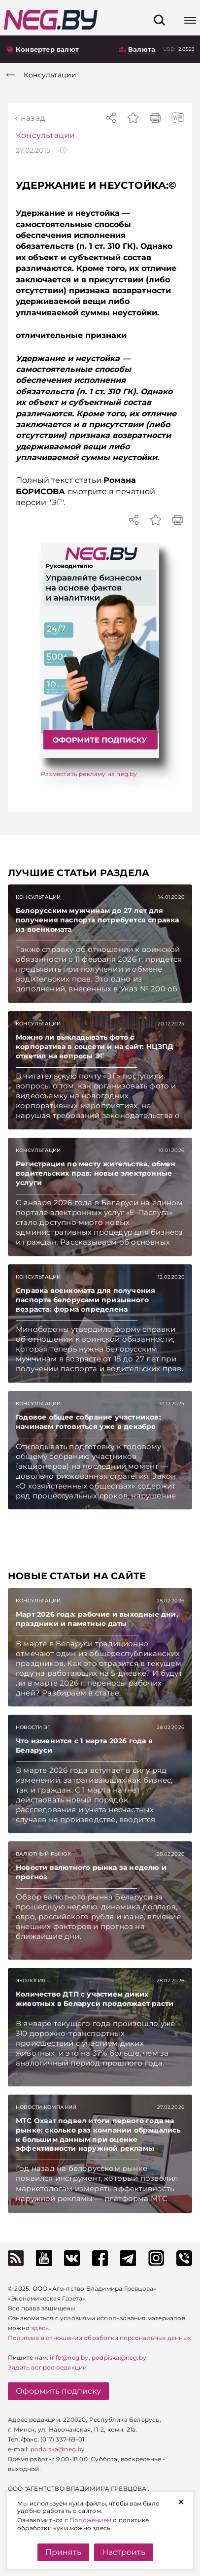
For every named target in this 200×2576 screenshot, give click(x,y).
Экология (31, 1980)
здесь (40, 2328)
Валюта (141, 49)
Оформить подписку (58, 2391)
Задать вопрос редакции (47, 2367)
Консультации (45, 135)
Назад (33, 118)
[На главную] (51, 20)
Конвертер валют (47, 49)
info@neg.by (69, 2357)
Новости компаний (46, 2107)
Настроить (123, 2552)
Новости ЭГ (33, 1727)
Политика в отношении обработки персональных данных (99, 2337)
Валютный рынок (43, 1854)
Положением (90, 2520)
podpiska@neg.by (119, 2357)
